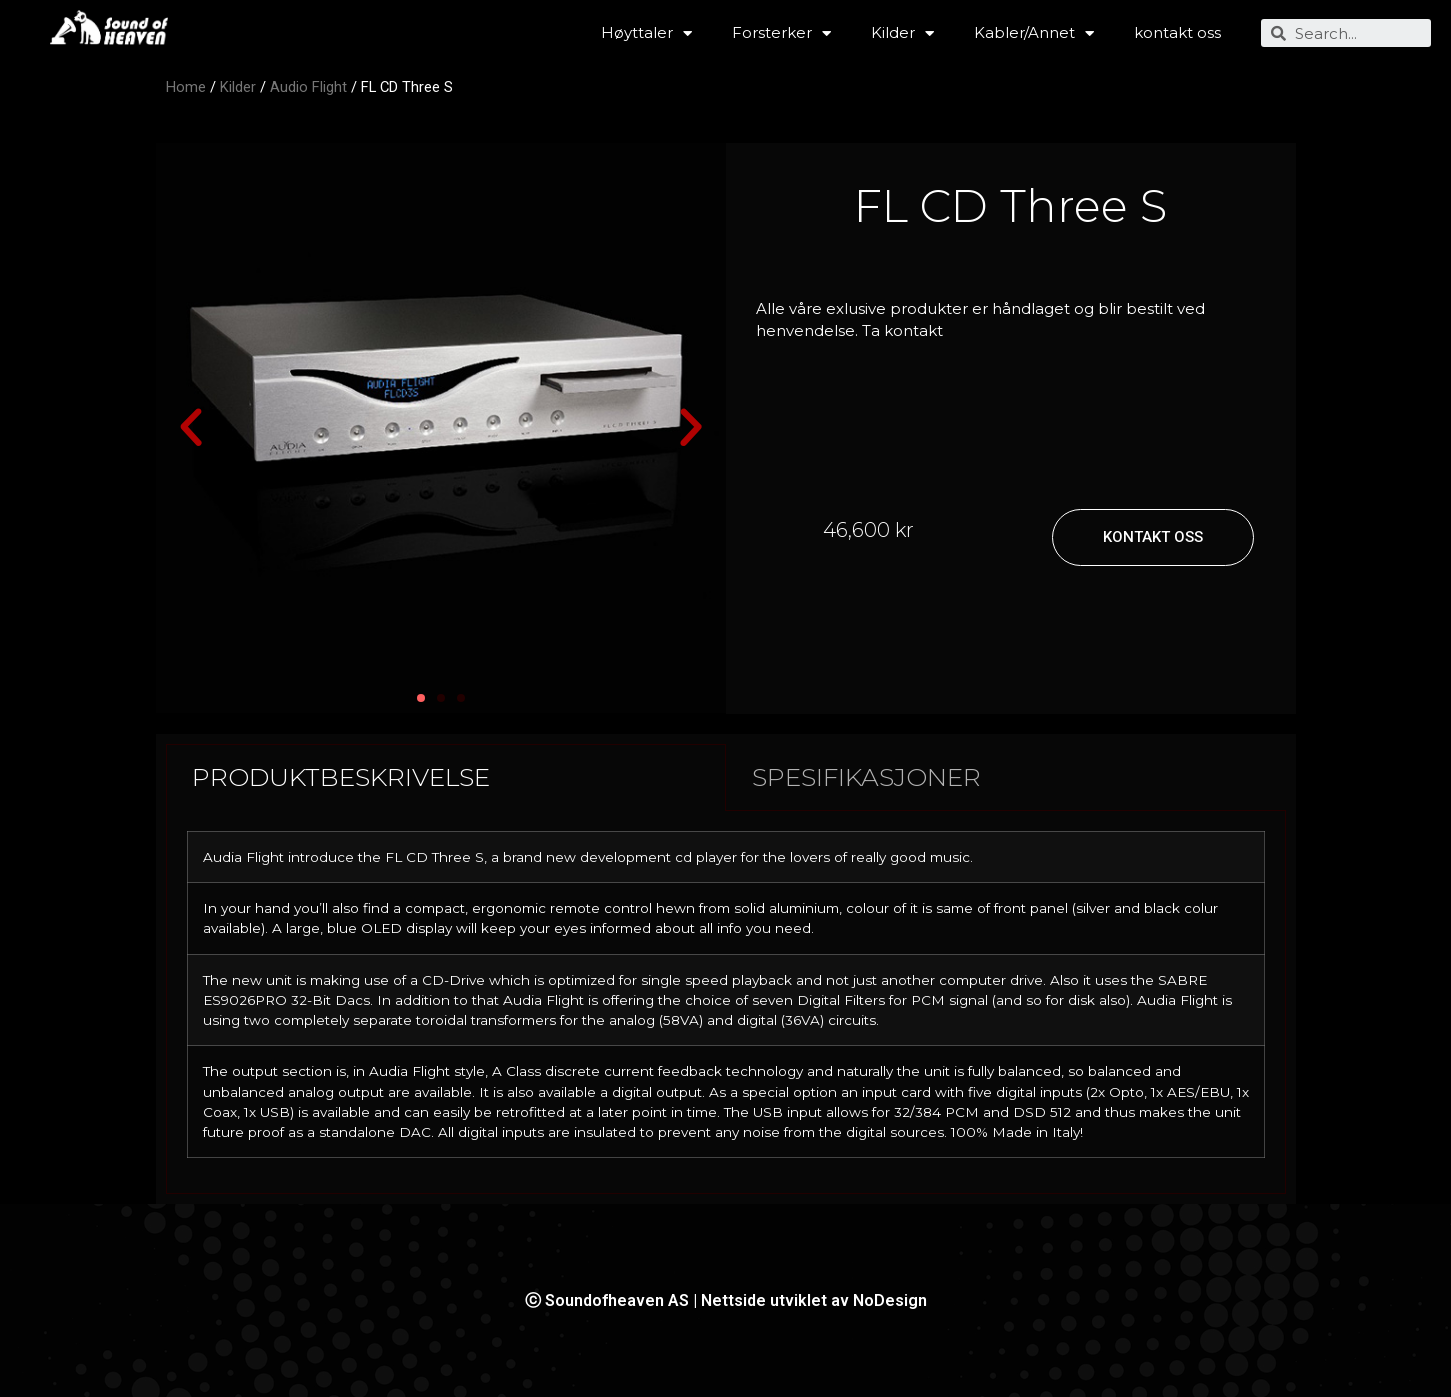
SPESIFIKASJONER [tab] (866, 777)
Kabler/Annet (1034, 33)
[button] (191, 428)
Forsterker (781, 33)
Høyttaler (646, 33)
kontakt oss (1177, 32)
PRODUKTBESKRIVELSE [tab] (341, 777)
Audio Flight (308, 87)
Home (186, 87)
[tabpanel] (726, 1003)
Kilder (902, 33)
